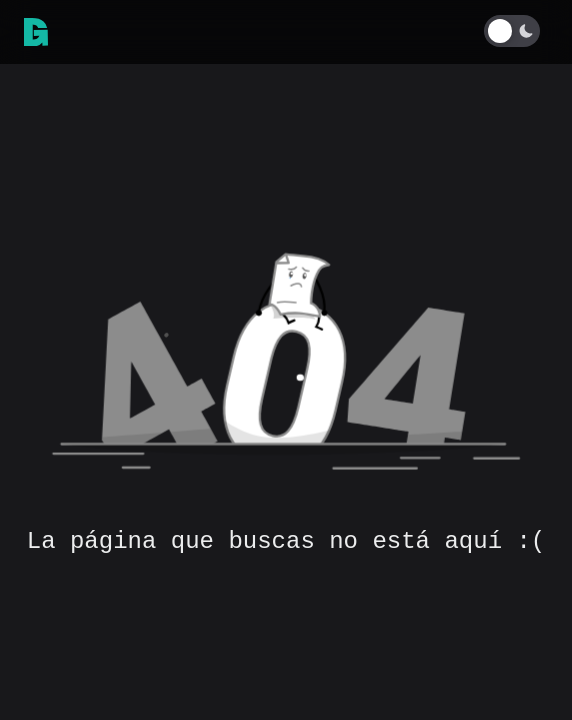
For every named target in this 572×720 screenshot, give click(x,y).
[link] (36, 32)
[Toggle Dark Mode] (516, 31)
